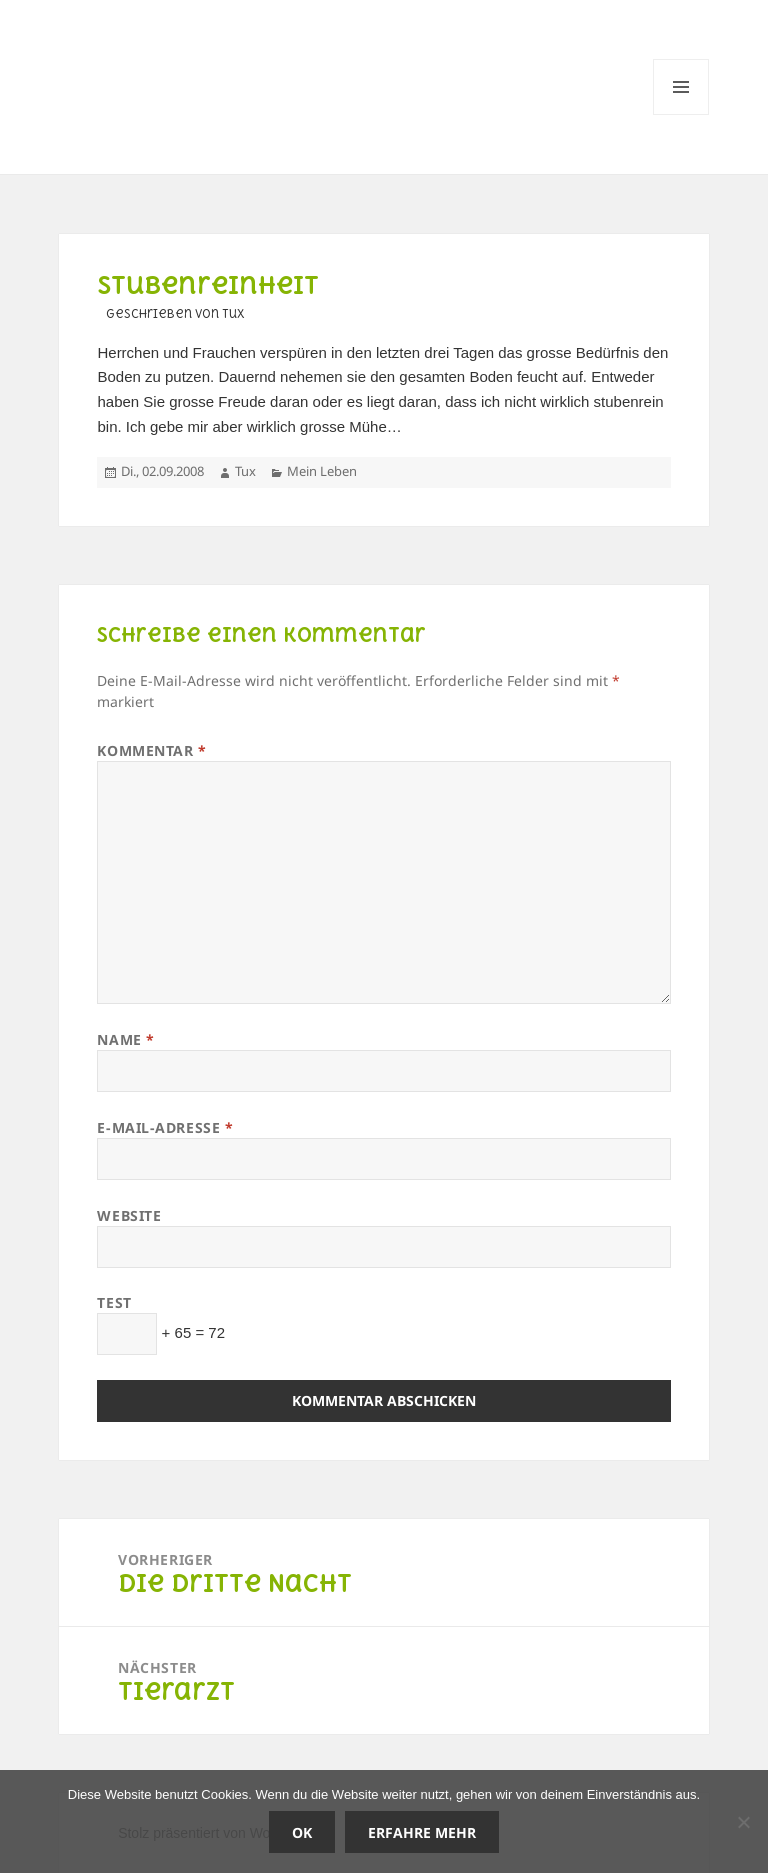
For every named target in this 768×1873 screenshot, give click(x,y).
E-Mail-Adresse (165, 1127)
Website (129, 1215)
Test (114, 1302)
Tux (245, 471)
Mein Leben (322, 471)
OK (302, 1832)
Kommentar (151, 750)
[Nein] (743, 1822)
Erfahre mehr (422, 1832)
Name (125, 1039)
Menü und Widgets (681, 114)
